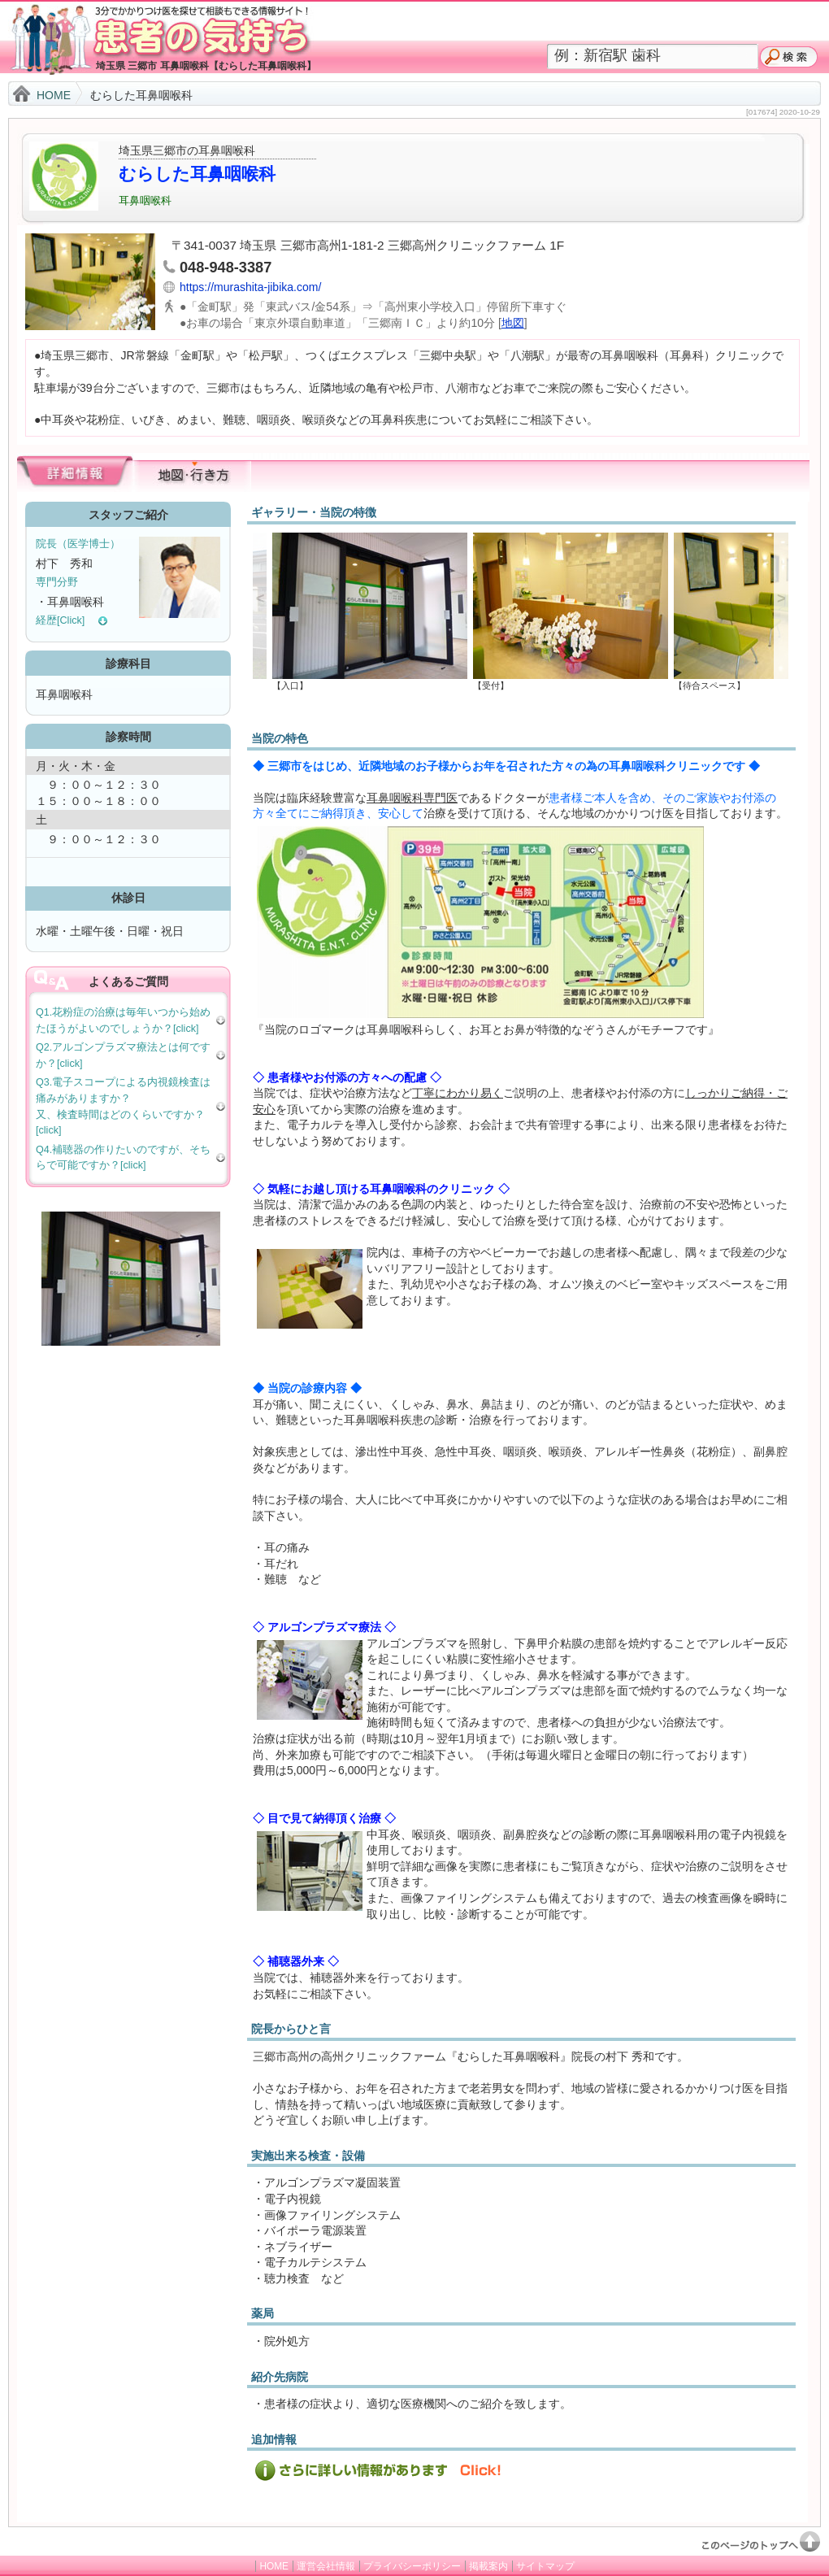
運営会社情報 (326, 2566)
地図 (512, 322)
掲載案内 (488, 2566)
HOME (54, 95)
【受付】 (566, 681)
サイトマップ (545, 2566)
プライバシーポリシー (412, 2566)
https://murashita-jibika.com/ (250, 287)
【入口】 (365, 681)
